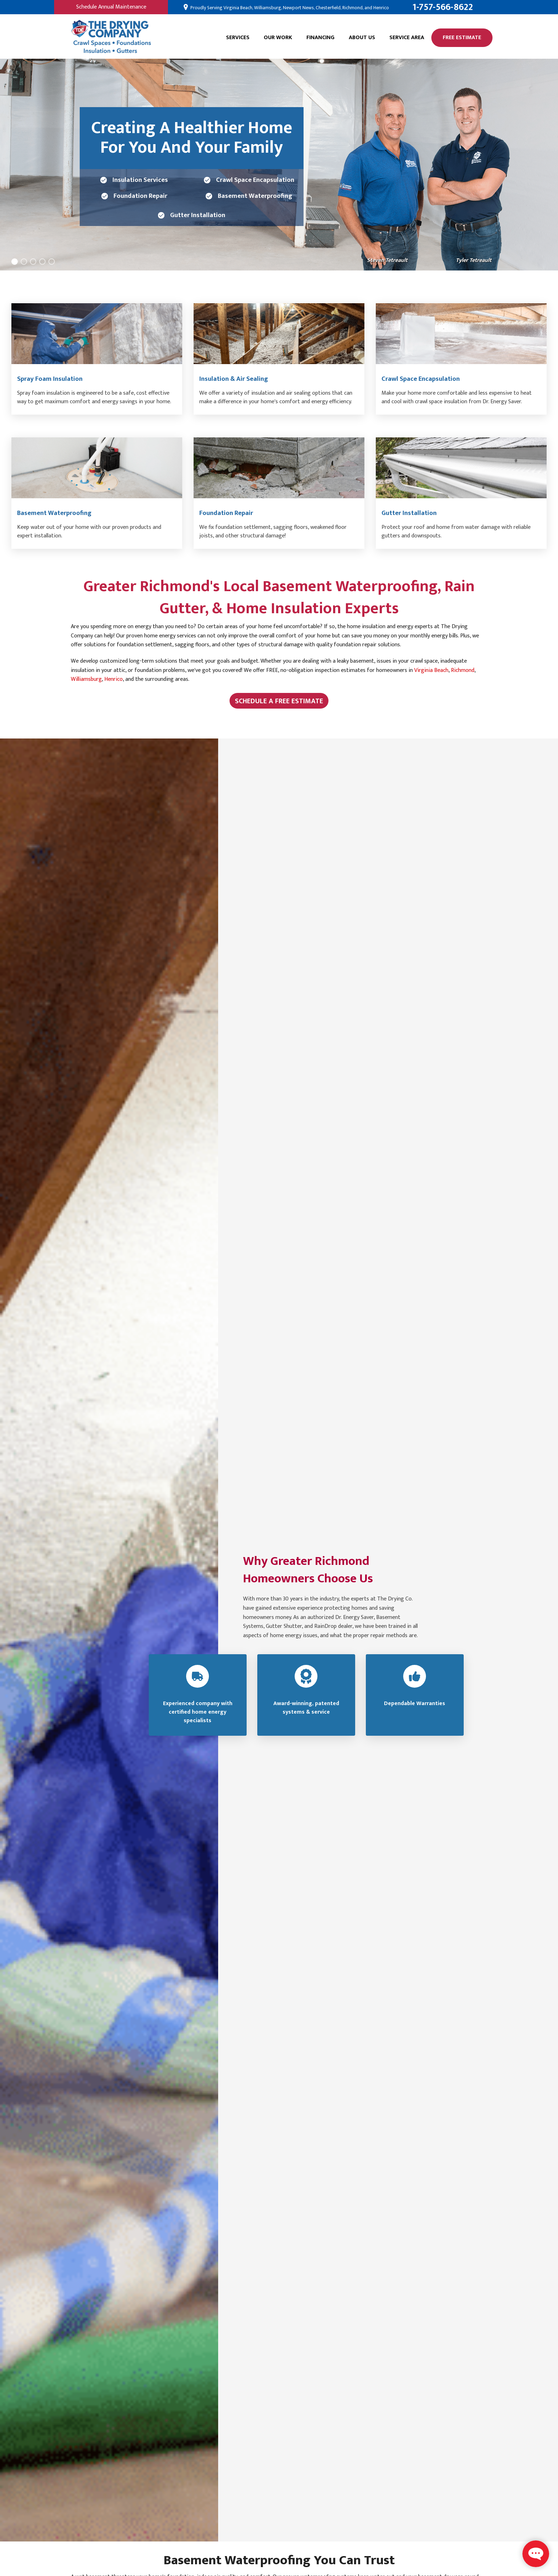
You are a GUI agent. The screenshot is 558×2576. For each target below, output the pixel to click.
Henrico (113, 679)
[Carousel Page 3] (33, 261)
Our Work (278, 37)
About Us (362, 37)
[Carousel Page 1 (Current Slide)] (14, 261)
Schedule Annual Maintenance (111, 7)
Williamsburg (86, 679)
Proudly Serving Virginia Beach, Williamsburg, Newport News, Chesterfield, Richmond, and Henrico (289, 8)
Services (237, 37)
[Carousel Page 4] (42, 261)
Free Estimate (462, 37)
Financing (320, 37)
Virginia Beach (431, 670)
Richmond (462, 670)
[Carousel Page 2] (24, 261)
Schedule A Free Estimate (279, 701)
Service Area (406, 37)
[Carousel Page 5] (51, 261)
